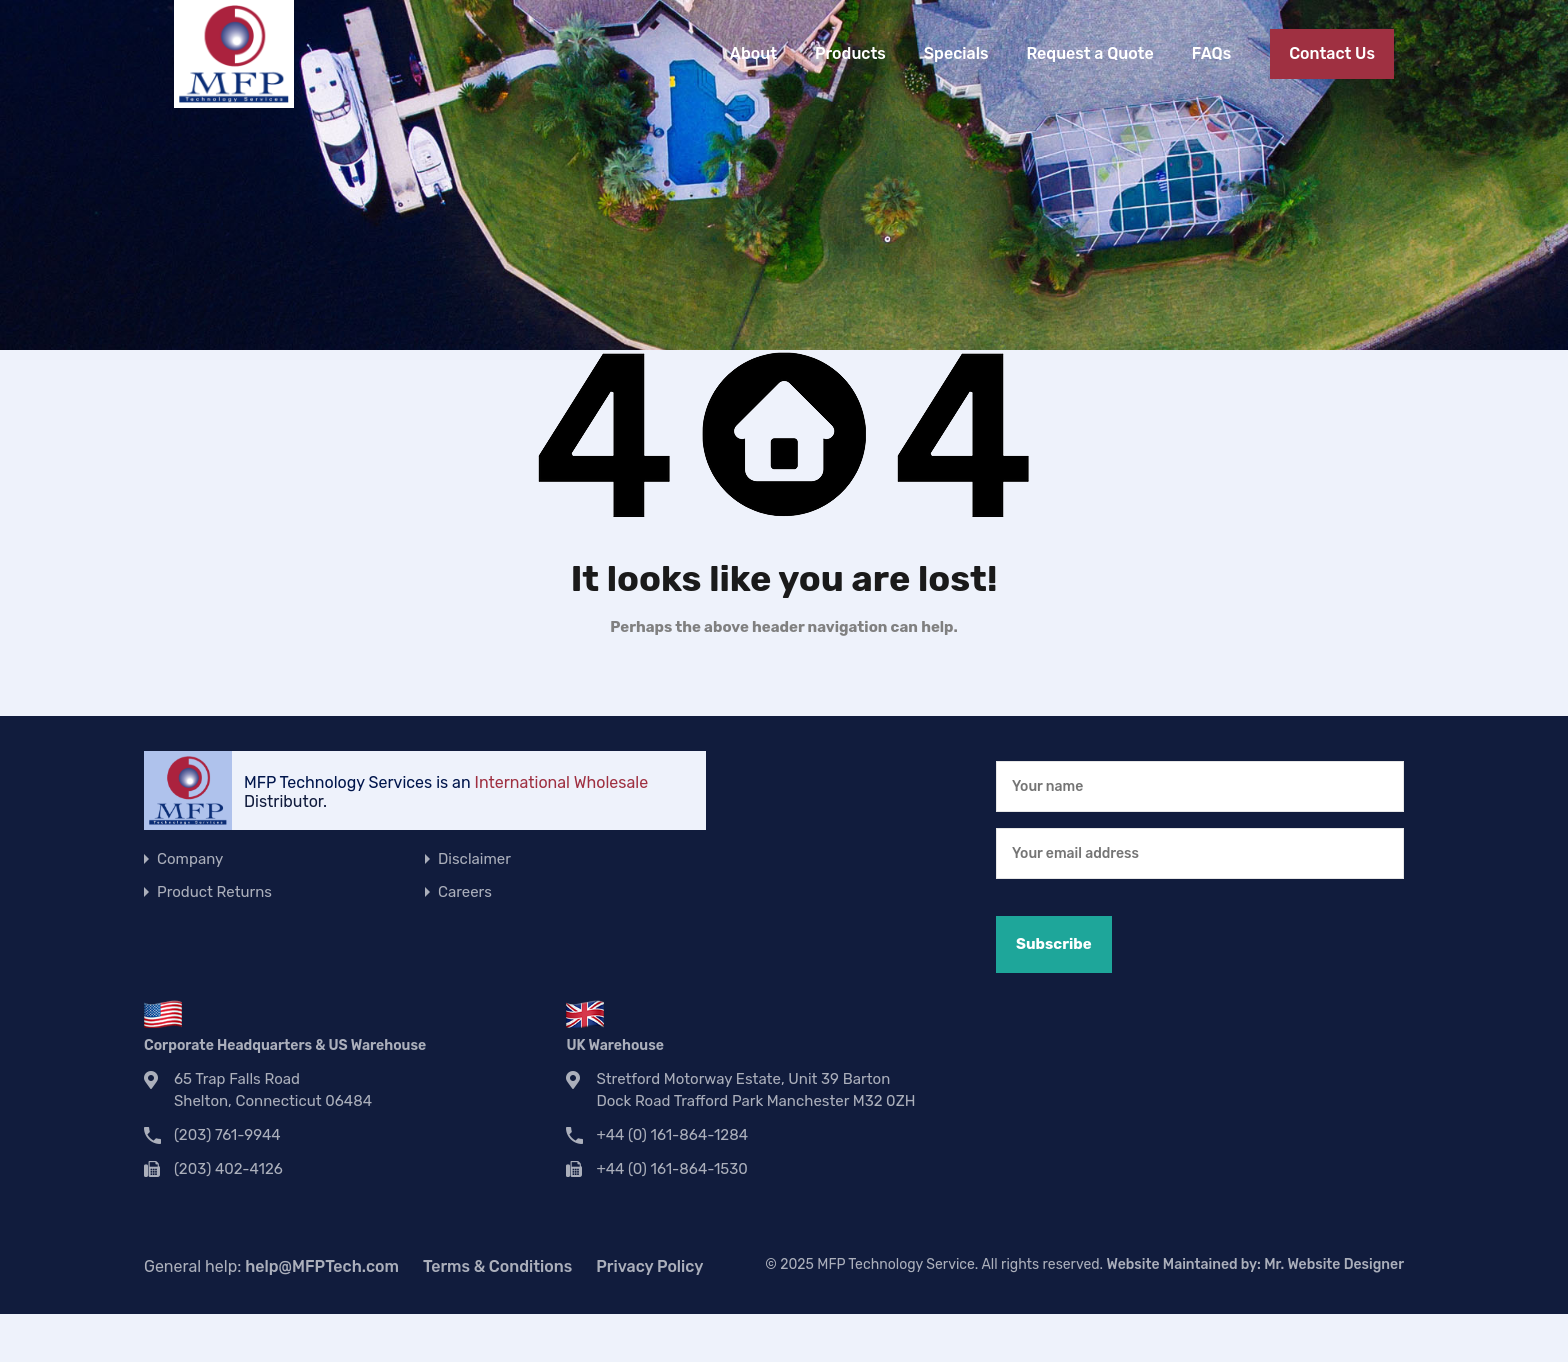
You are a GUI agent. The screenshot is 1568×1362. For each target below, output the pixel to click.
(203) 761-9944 (227, 1135)
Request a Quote (1089, 53)
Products (850, 53)
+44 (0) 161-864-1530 (671, 1169)
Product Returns (214, 892)
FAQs (1211, 53)
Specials (956, 53)
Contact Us (1332, 53)
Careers (465, 892)
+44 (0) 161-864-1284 (672, 1135)
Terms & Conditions (497, 1266)
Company (190, 859)
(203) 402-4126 (228, 1169)
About (753, 53)
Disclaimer (474, 859)
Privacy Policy (649, 1266)
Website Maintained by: (1255, 1264)
